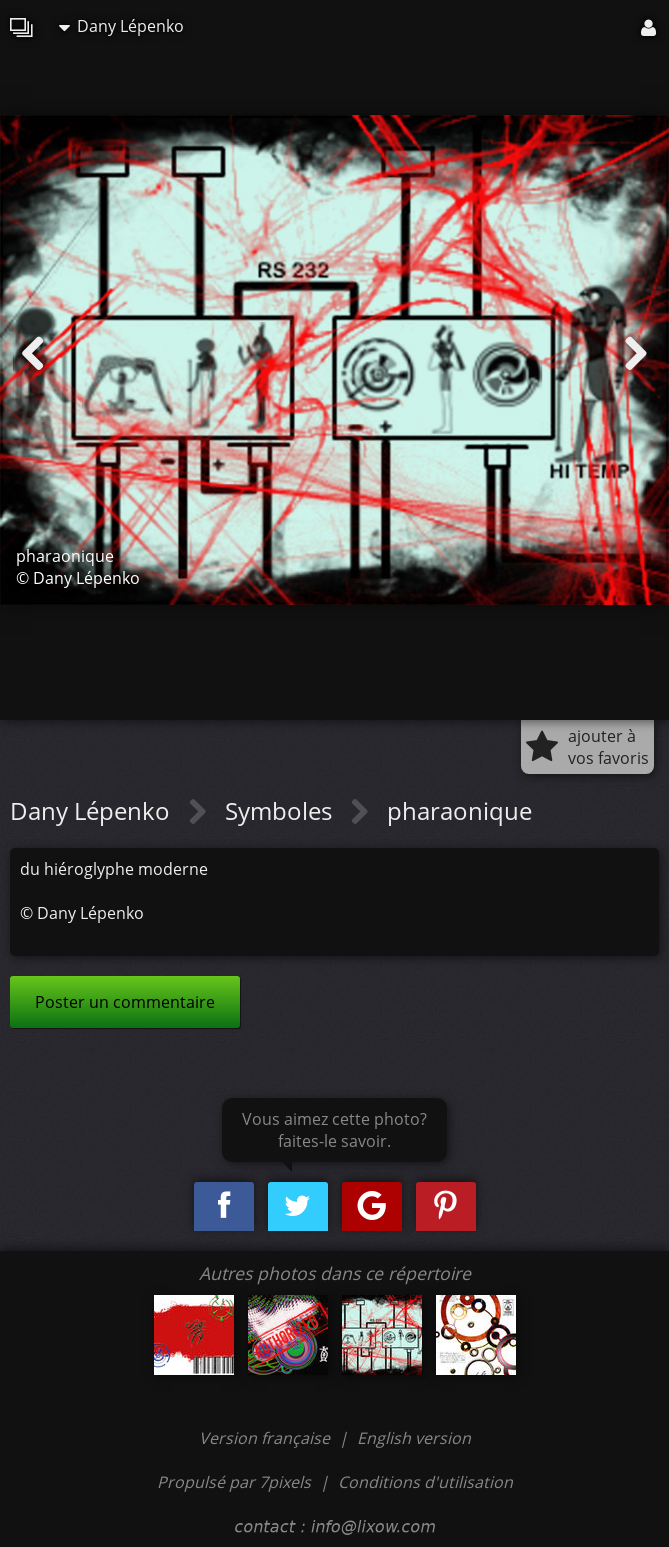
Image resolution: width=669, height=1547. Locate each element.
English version (414, 1438)
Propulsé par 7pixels (234, 1482)
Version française (266, 1438)
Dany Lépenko (121, 26)
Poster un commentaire (125, 1002)
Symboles (281, 810)
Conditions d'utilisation (425, 1482)
